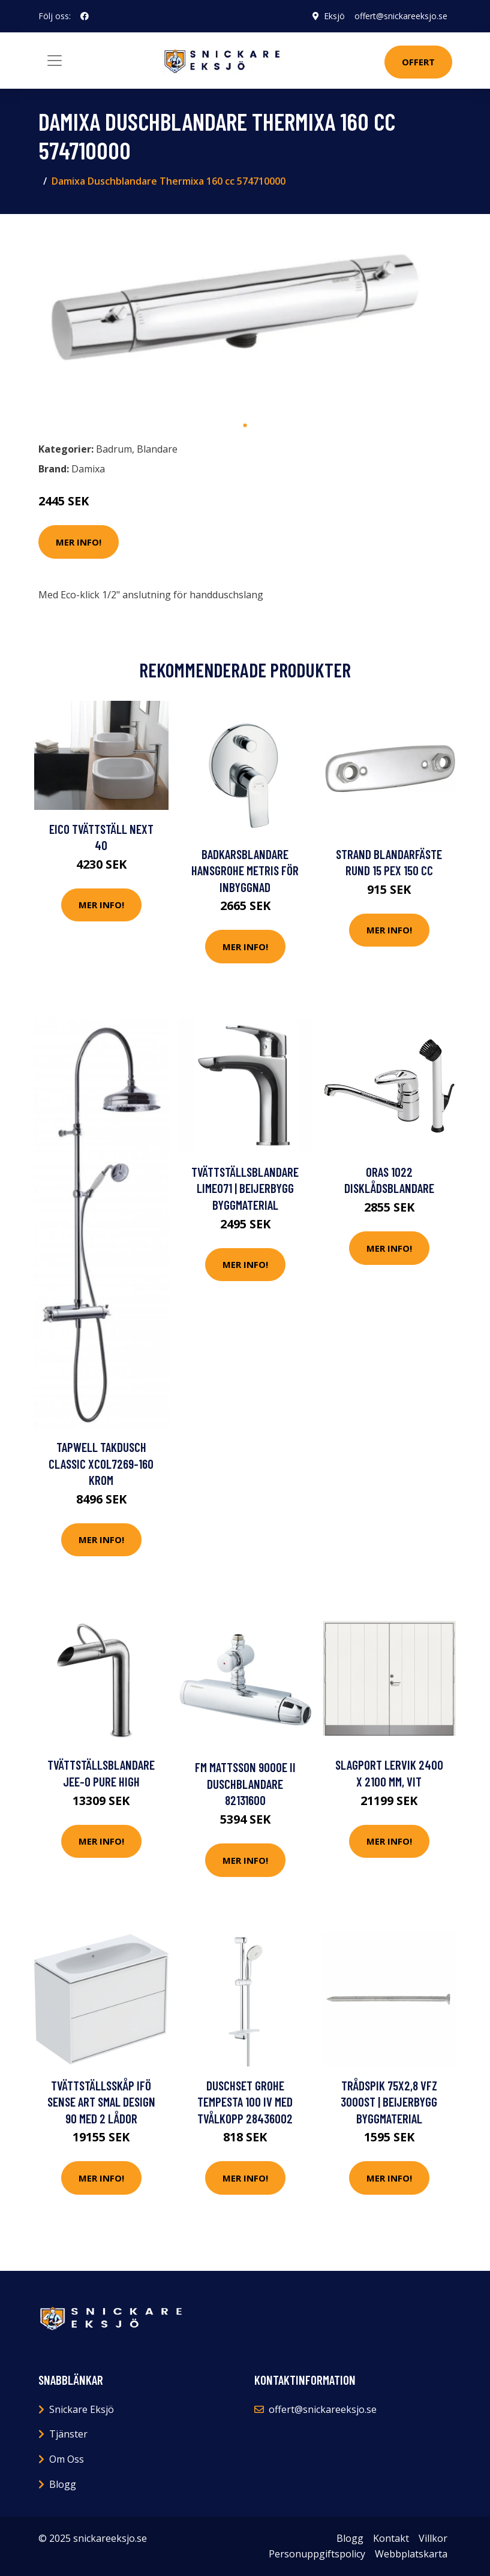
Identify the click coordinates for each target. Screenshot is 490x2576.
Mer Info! (78, 542)
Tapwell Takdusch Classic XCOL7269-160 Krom (101, 1463)
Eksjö (334, 16)
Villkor (433, 2538)
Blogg (62, 2484)
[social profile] (85, 16)
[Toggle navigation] (54, 60)
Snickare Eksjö (81, 2409)
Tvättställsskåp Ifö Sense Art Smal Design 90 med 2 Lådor (101, 2102)
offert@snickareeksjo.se (400, 16)
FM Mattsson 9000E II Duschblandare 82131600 (245, 1783)
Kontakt (391, 2538)
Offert (418, 62)
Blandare (157, 449)
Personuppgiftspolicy (317, 2553)
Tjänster (68, 2434)
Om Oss (66, 2459)
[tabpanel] (245, 319)
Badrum (114, 449)
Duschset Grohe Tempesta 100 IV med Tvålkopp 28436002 (245, 2102)
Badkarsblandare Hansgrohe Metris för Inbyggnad (245, 870)
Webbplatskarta (411, 2553)
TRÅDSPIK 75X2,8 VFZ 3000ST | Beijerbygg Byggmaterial (389, 2102)
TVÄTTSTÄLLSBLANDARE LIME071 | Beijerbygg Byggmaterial (245, 1188)
